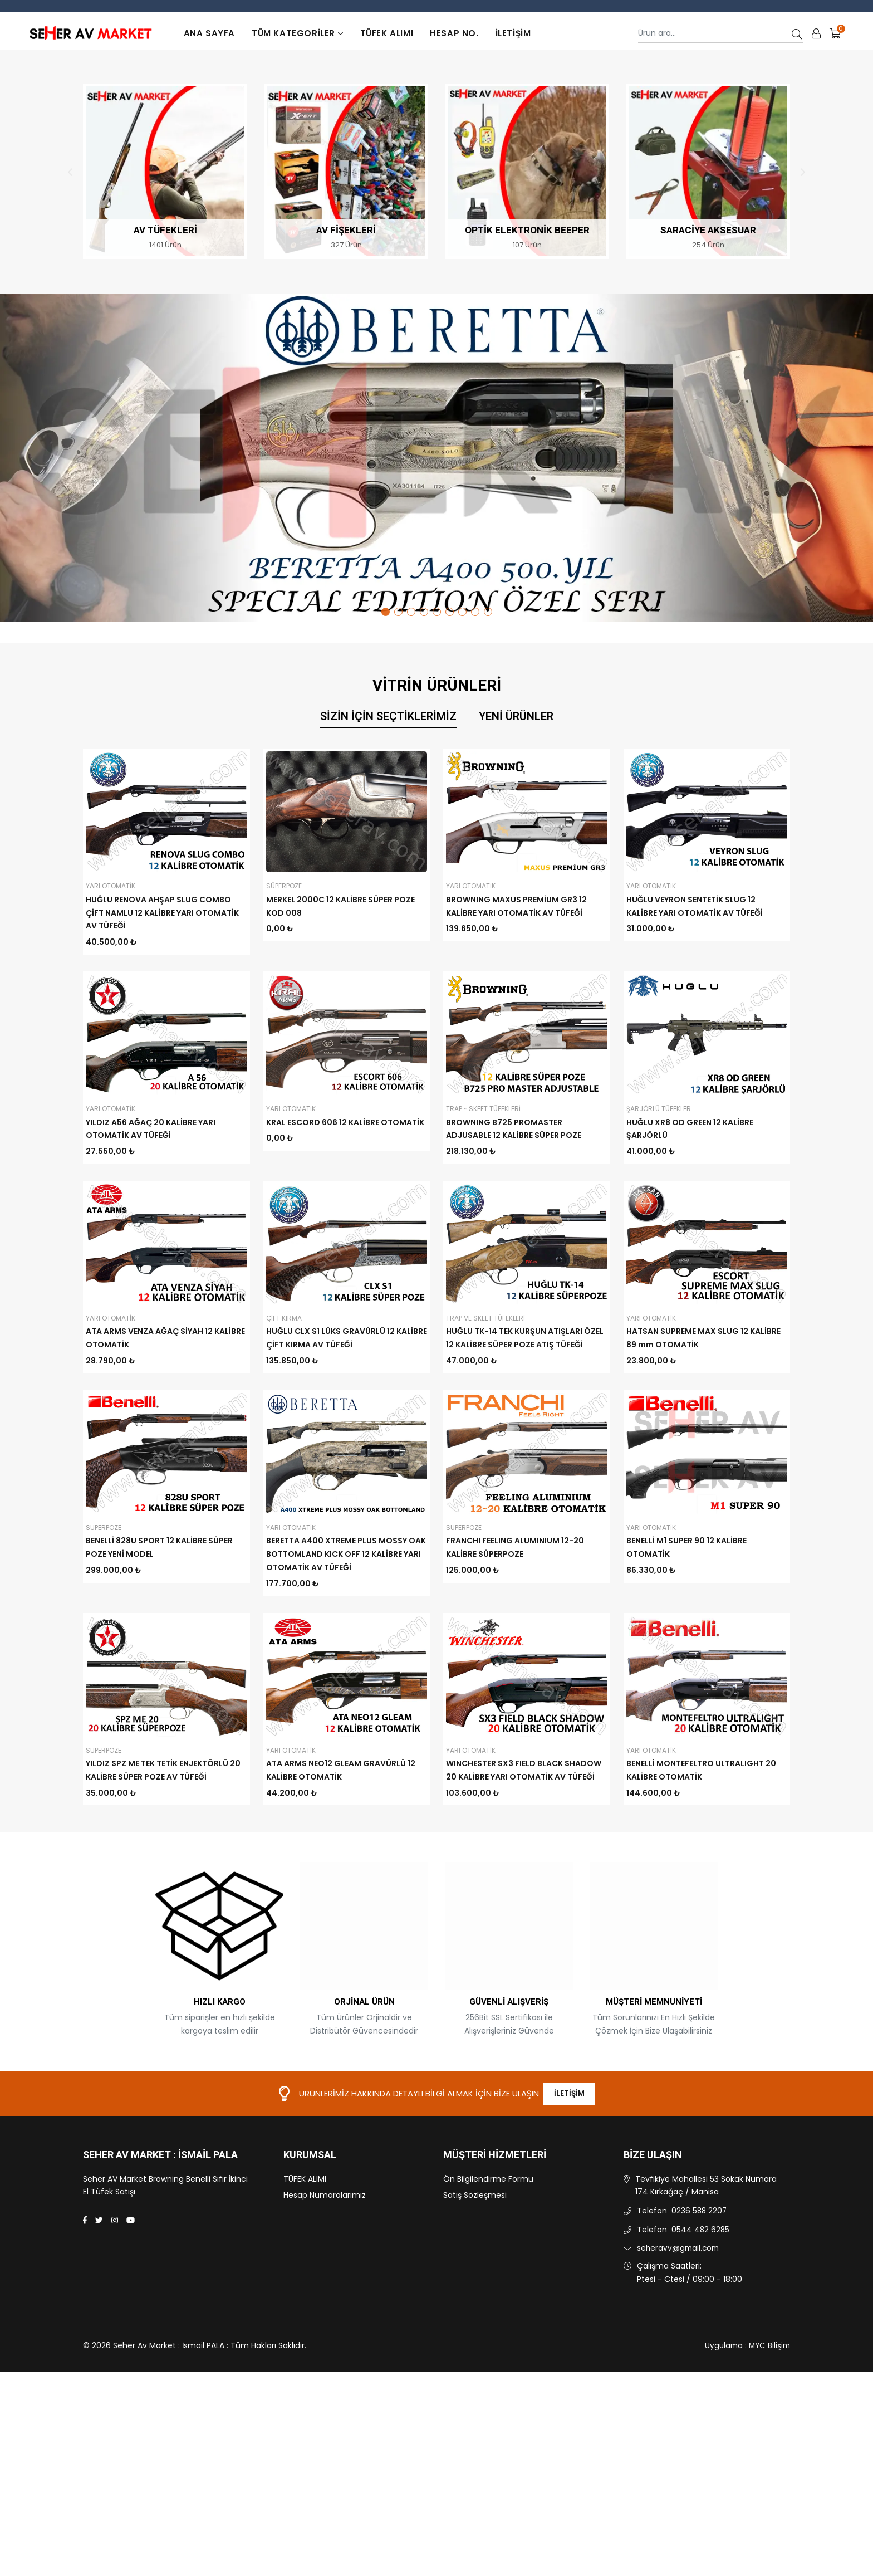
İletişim (513, 33)
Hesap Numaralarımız (324, 2264)
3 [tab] (411, 612)
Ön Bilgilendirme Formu (488, 2248)
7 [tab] (462, 612)
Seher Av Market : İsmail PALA (160, 2224)
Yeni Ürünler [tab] (516, 716)
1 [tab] (385, 612)
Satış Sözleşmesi (475, 2264)
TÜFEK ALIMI (387, 33)
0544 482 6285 (700, 2298)
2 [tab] (398, 612)
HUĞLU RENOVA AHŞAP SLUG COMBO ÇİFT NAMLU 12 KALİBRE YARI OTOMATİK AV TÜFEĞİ (162, 913)
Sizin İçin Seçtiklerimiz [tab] (388, 716)
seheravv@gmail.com (679, 2317)
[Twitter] (99, 2290)
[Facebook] (85, 2290)
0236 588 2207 (699, 2279)
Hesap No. (454, 33)
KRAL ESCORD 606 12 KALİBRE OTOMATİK (345, 1122)
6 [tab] (449, 612)
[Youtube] (130, 2290)
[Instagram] (114, 2290)
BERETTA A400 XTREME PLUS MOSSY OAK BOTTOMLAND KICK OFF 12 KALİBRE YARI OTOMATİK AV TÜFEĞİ (346, 1554)
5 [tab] (437, 612)
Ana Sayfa (209, 33)
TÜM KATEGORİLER (298, 33)
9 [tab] (488, 612)
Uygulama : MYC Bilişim (745, 2415)
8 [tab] (475, 612)
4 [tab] (424, 612)
